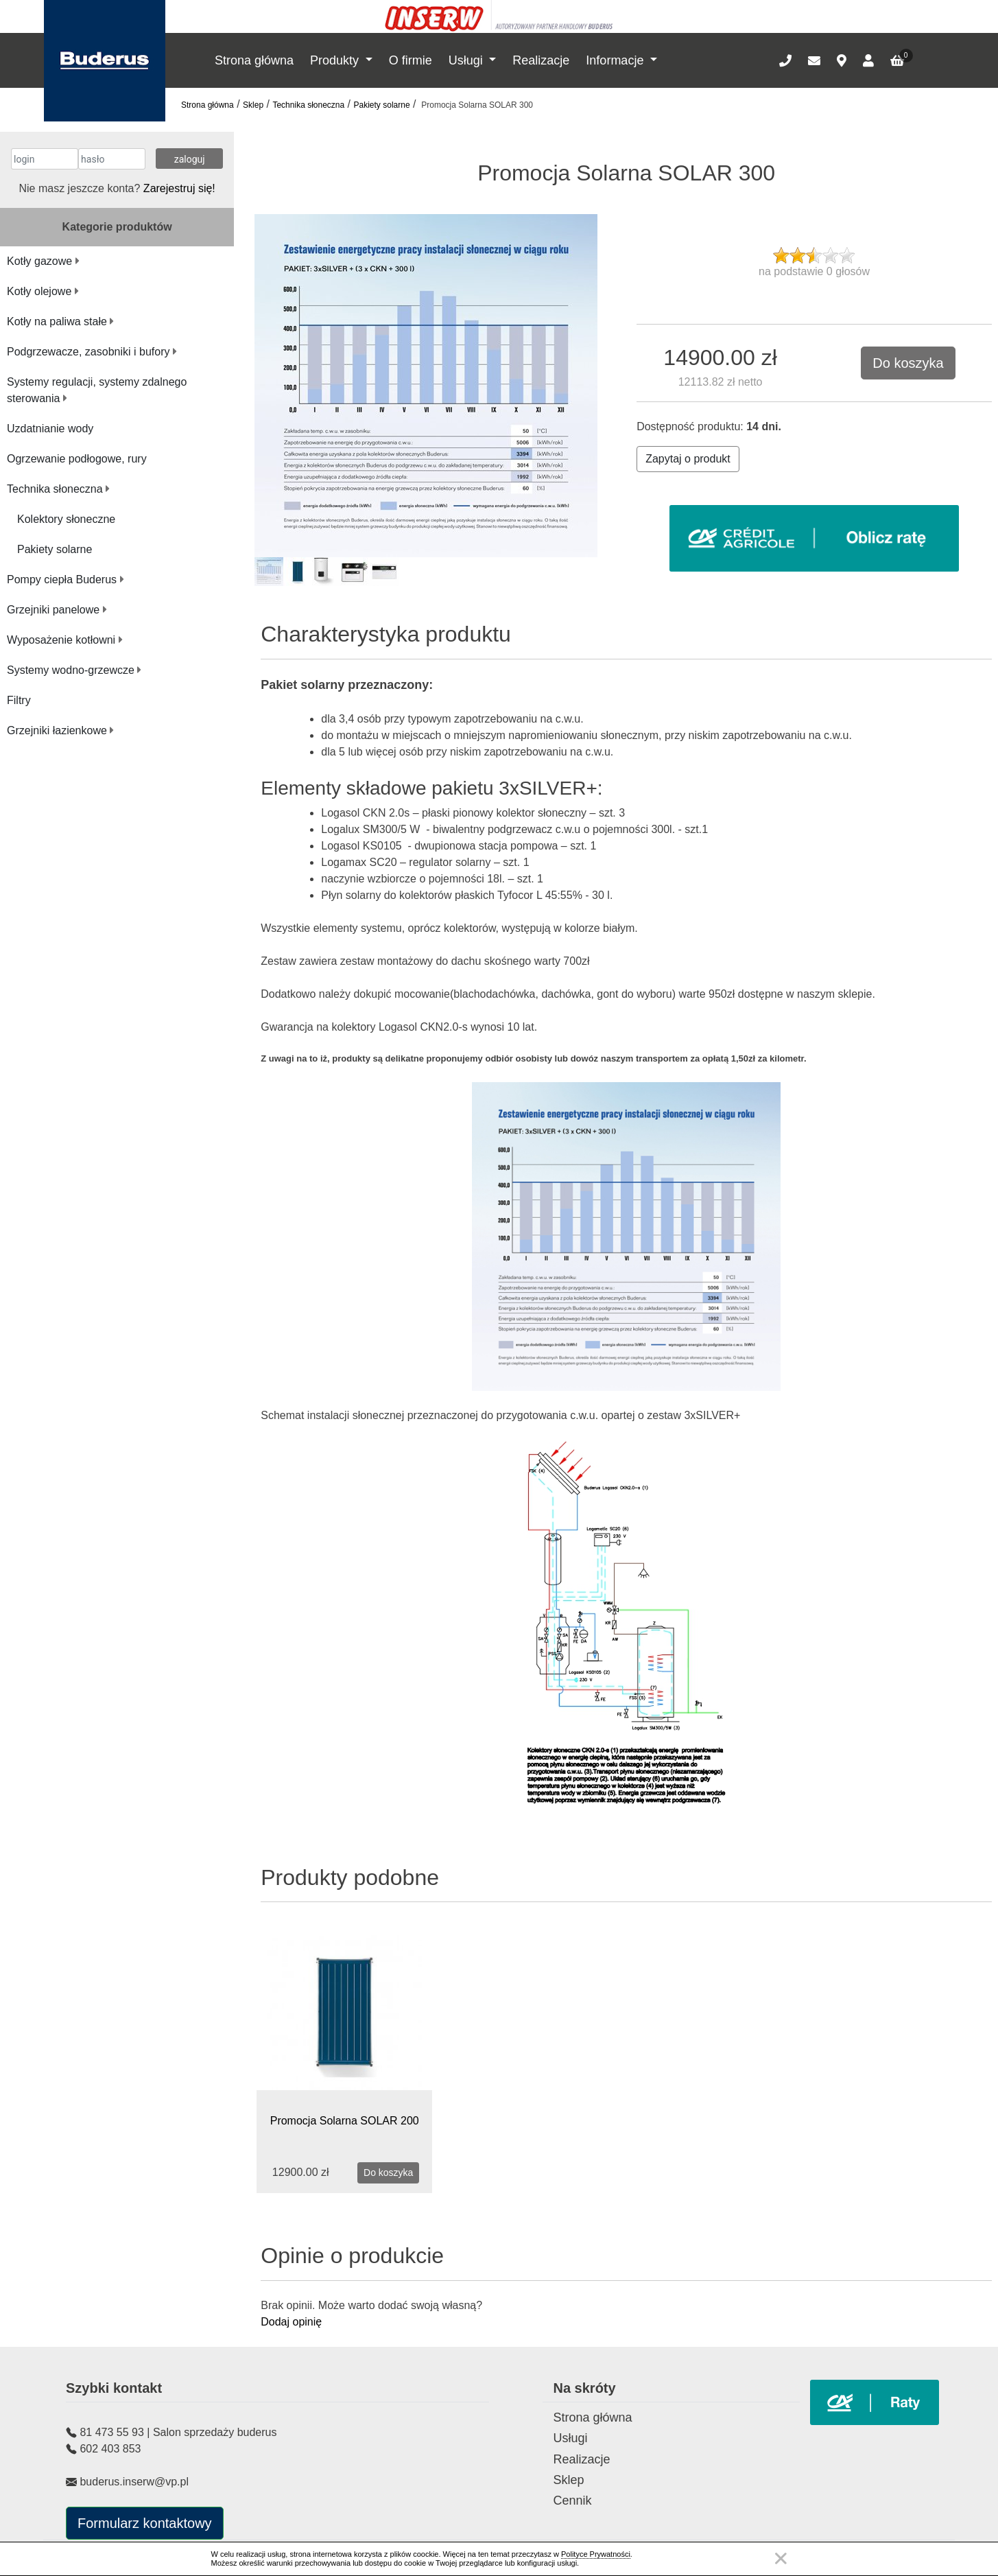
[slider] (814, 255)
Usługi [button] (467, 60)
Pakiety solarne (382, 105)
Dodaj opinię (291, 2322)
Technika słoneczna (308, 105)
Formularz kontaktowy (145, 2523)
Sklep (253, 105)
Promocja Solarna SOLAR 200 (344, 2121)
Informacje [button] (616, 60)
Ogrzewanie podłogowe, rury (77, 459)
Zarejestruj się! (179, 188)
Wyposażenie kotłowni (65, 640)
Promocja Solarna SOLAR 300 (476, 105)
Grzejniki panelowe (57, 610)
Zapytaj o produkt (687, 459)
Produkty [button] (336, 60)
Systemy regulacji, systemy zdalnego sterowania (97, 390)
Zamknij (780, 2558)
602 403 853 (110, 2449)
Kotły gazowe (43, 261)
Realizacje (540, 60)
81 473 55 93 (111, 2432)
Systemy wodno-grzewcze (74, 670)
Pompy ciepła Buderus (65, 579)
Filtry (19, 700)
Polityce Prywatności (595, 2554)
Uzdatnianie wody (50, 428)
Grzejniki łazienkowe (60, 730)
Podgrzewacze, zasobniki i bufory (92, 352)
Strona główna (254, 60)
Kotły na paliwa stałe (60, 321)
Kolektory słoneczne (66, 519)
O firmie (410, 60)
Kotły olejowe (43, 291)
